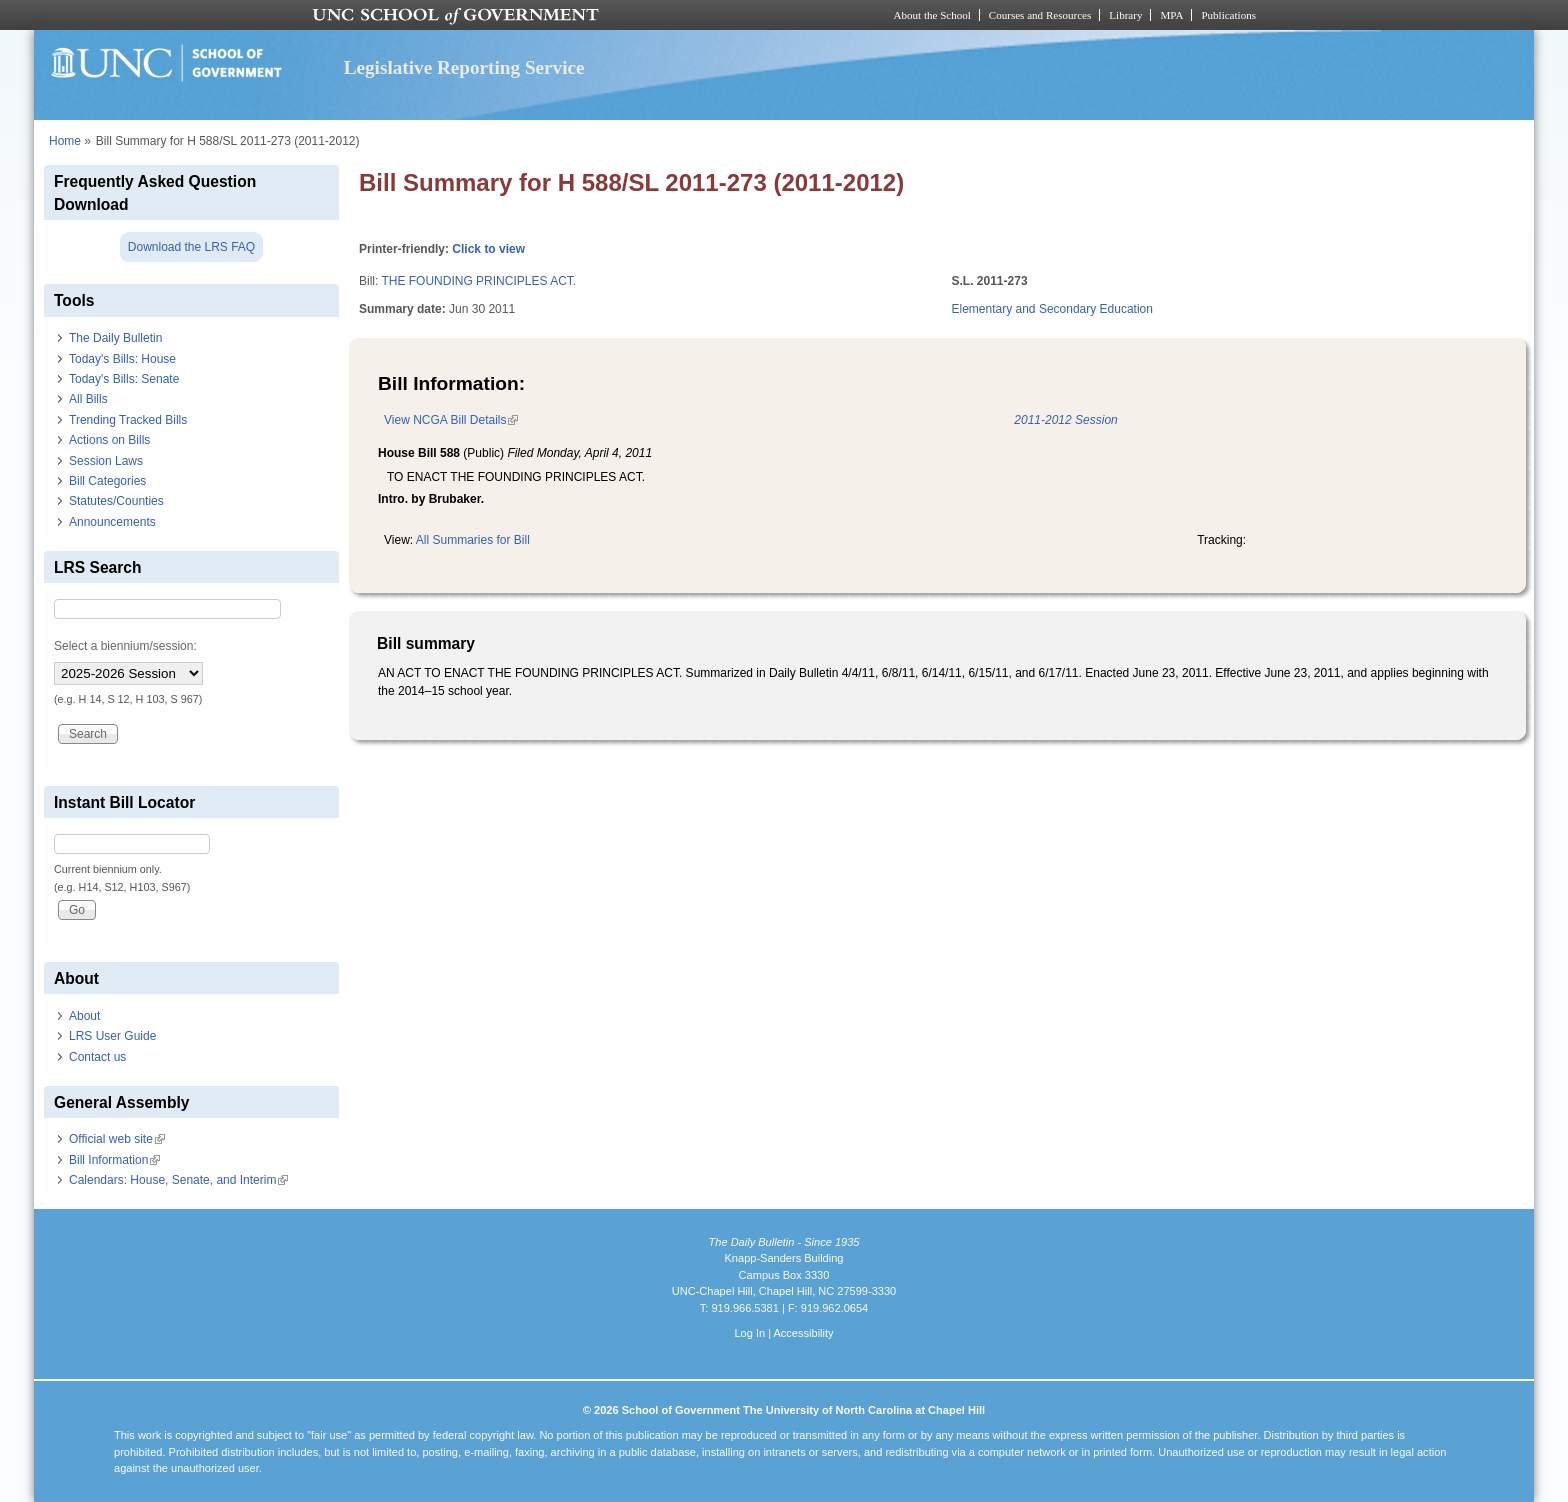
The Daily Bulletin (115, 338)
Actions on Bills (109, 440)
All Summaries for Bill (473, 540)
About (84, 1016)
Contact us (97, 1057)
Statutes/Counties (116, 501)
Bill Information (114, 1160)
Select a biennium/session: (125, 646)
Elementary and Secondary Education (1052, 309)
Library (1125, 15)
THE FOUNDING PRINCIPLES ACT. (478, 281)
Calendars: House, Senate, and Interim (178, 1180)
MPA (1171, 15)
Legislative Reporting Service (464, 67)
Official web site (117, 1139)
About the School (932, 15)
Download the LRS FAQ (191, 247)
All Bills (88, 399)
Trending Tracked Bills (128, 420)
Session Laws (106, 461)
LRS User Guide (112, 1036)
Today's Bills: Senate (124, 379)
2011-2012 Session (1065, 420)
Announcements (112, 522)
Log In (749, 1333)
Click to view (488, 249)
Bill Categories (107, 481)
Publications (1228, 15)
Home (65, 141)
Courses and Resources (1040, 15)
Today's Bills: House (122, 359)
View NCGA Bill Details (451, 420)
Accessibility (803, 1333)
